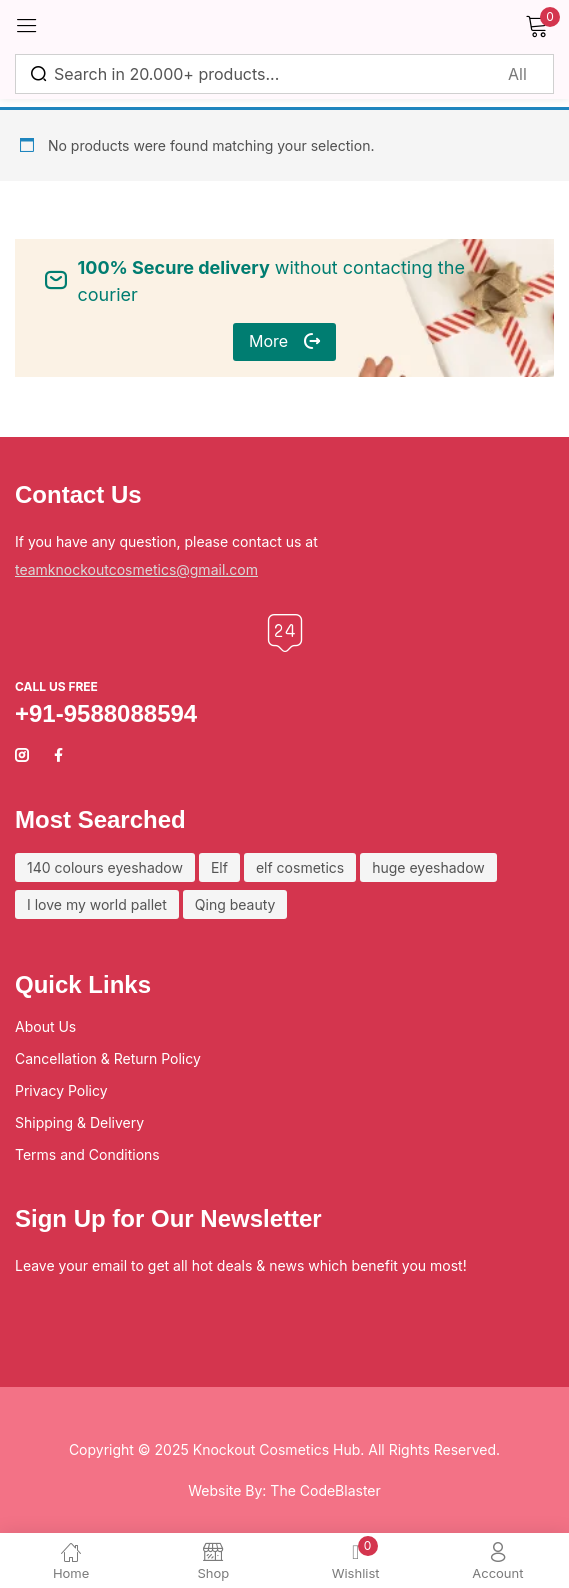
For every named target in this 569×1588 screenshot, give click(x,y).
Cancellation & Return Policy (108, 1058)
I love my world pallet (97, 904)
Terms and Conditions (87, 1154)
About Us (45, 1026)
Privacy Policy (61, 1090)
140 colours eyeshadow (105, 867)
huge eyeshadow (428, 867)
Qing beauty (235, 904)
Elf (219, 867)
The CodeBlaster (325, 1490)
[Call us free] (285, 633)
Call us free (56, 686)
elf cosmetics (300, 867)
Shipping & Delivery (79, 1122)
